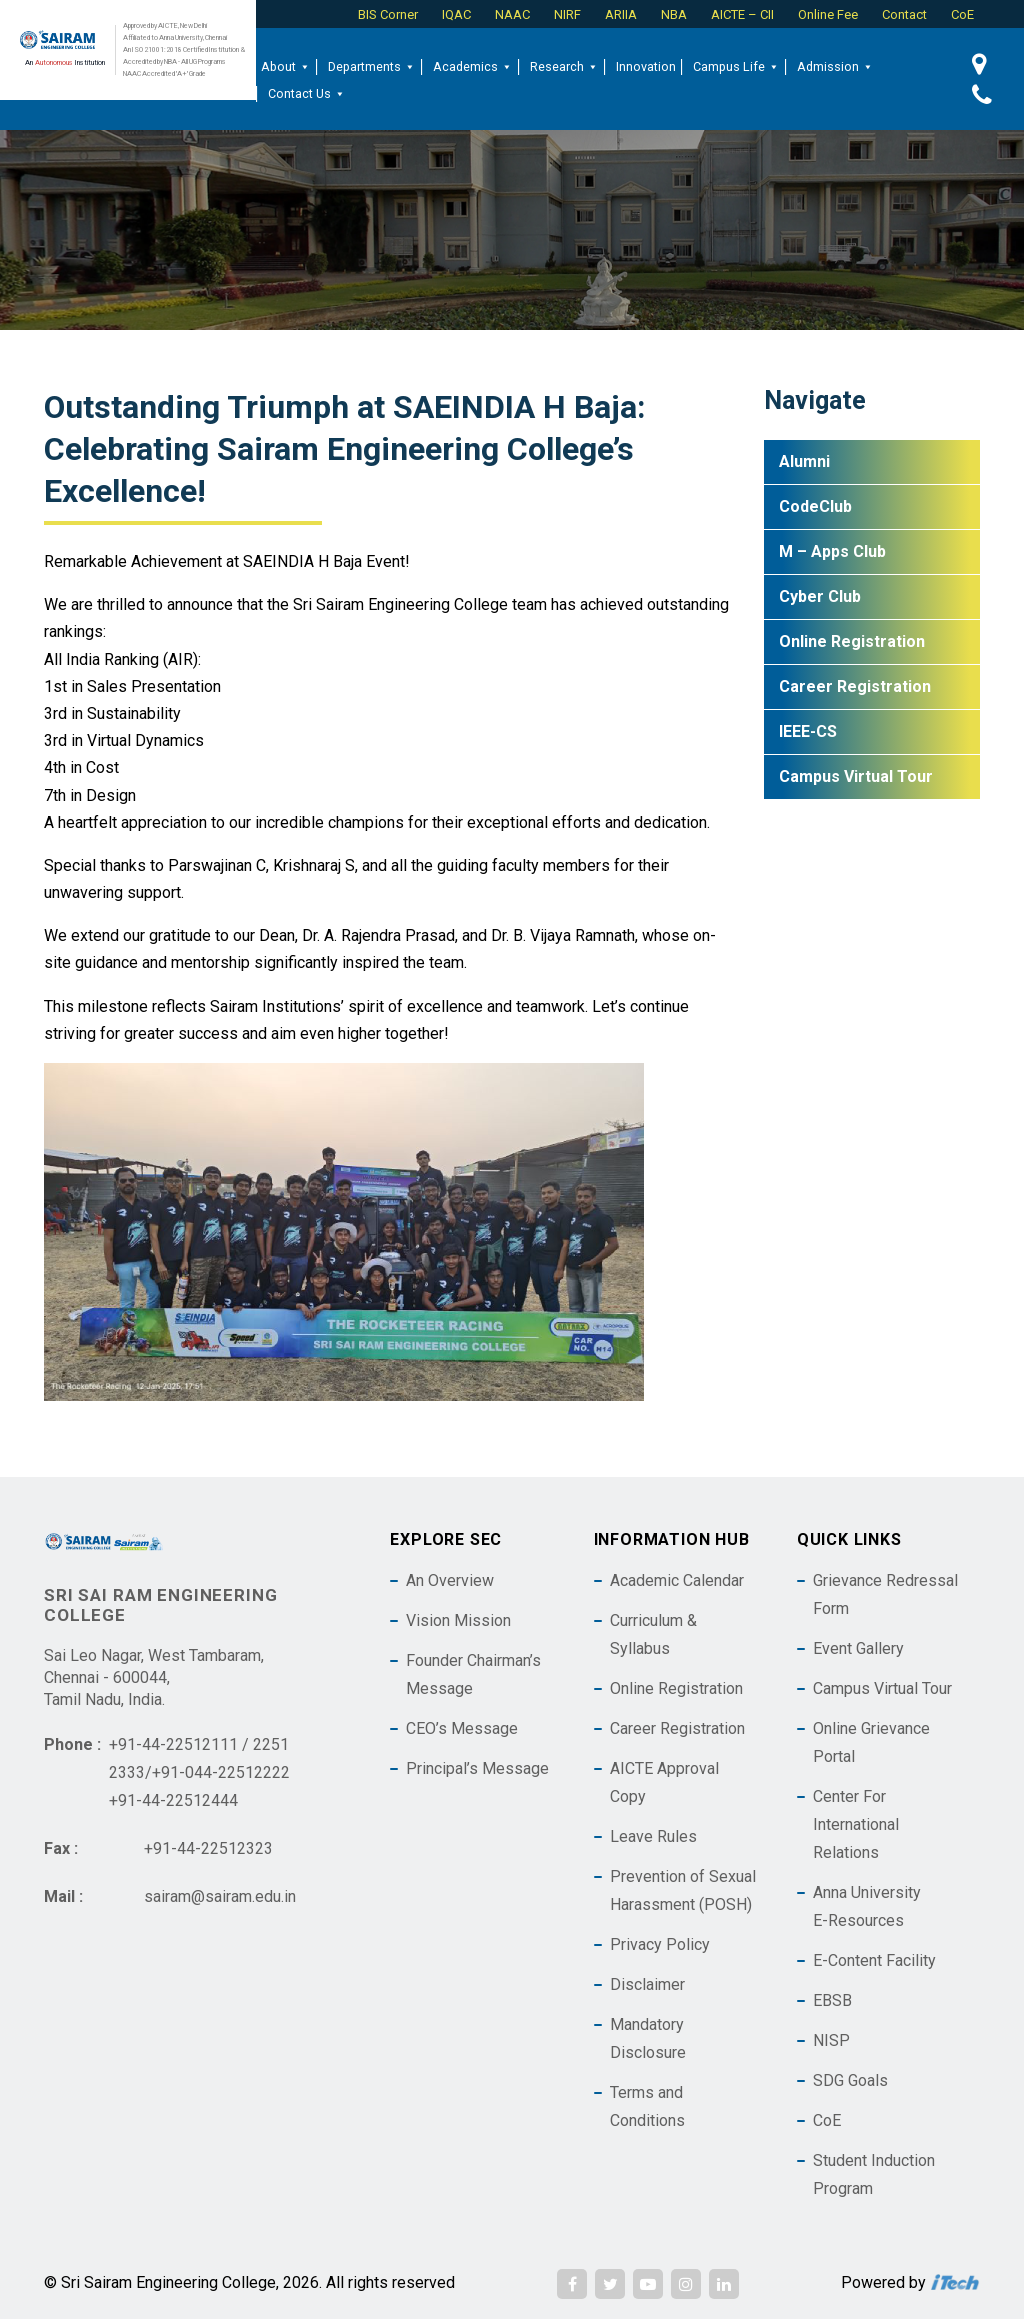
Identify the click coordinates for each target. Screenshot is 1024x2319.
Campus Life (736, 67)
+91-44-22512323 (208, 1848)
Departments (372, 67)
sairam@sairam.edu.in (220, 1896)
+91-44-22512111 (173, 1744)
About (286, 67)
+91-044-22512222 (221, 1772)
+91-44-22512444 (173, 1800)
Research (564, 67)
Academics (473, 67)
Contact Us (307, 94)
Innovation (646, 66)
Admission (835, 67)
